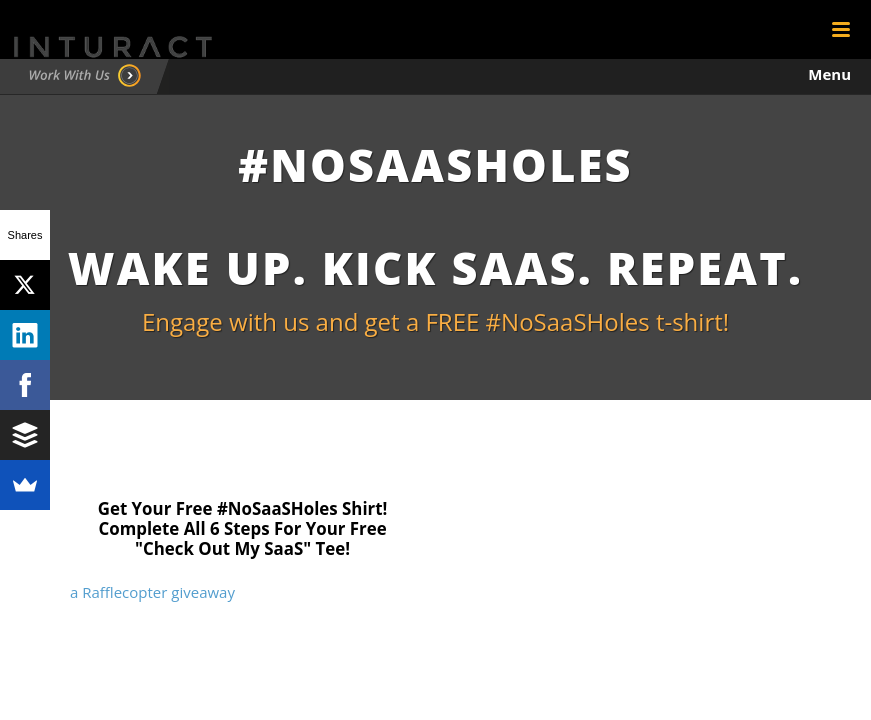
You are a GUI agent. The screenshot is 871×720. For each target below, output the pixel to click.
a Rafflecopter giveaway (152, 592)
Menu (829, 74)
